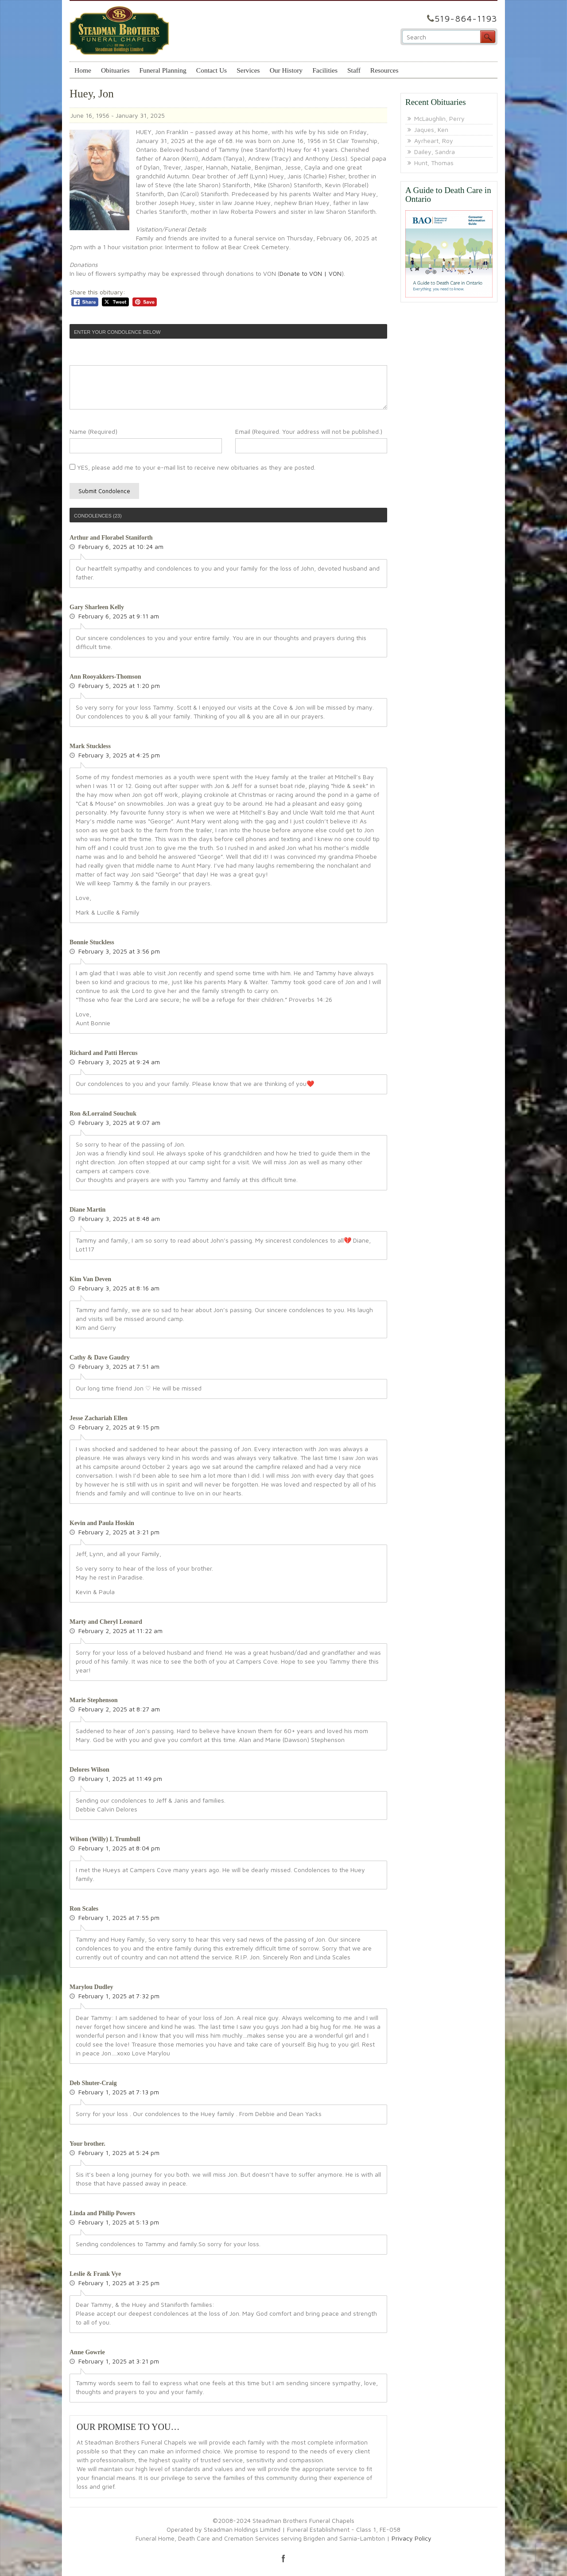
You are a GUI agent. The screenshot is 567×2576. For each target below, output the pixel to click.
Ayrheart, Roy (433, 140)
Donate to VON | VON (311, 273)
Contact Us (211, 70)
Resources (384, 70)
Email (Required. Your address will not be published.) (308, 431)
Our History (286, 70)
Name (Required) (93, 431)
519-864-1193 (466, 18)
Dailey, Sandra (434, 151)
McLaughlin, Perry (439, 118)
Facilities (325, 70)
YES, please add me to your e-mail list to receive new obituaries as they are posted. (192, 467)
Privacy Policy (411, 2538)
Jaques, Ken (431, 129)
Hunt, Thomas (434, 162)
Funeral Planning (162, 70)
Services (248, 70)
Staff (354, 70)
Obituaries (115, 70)
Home (82, 70)
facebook (283, 2558)
